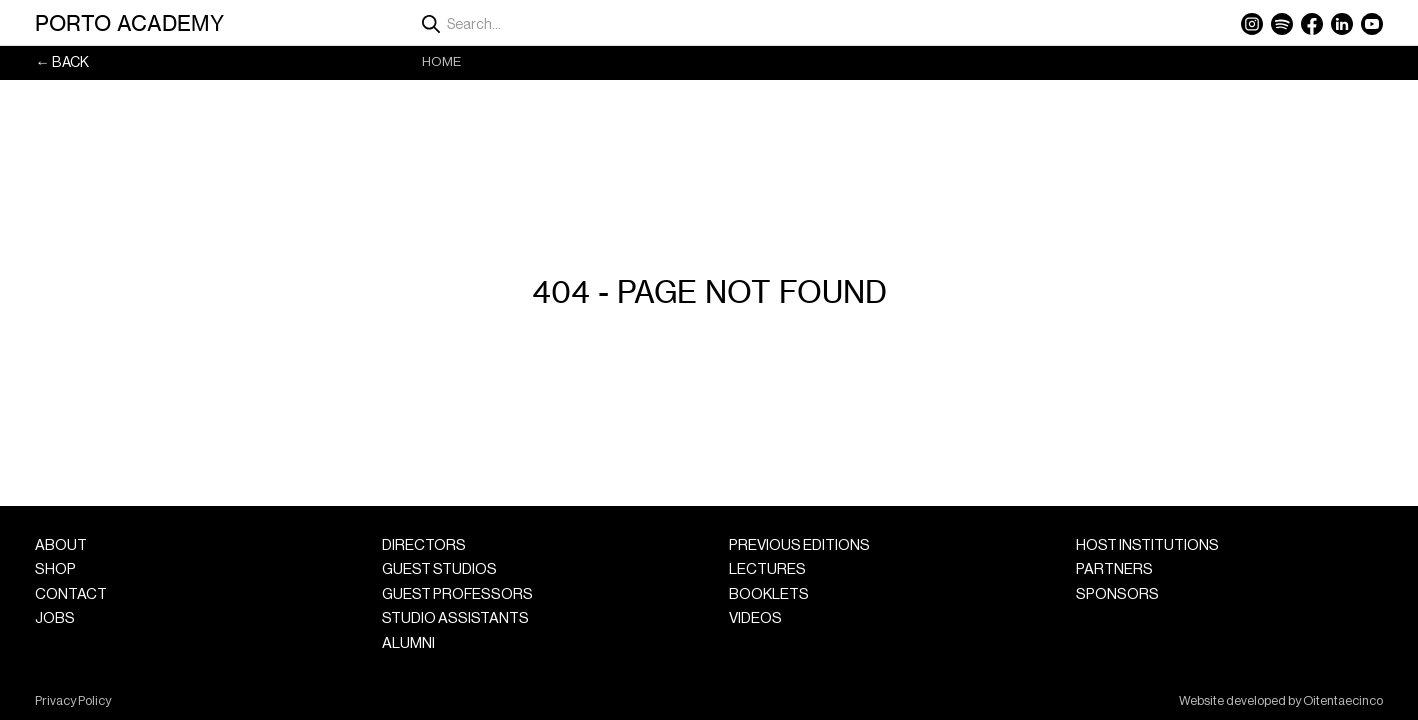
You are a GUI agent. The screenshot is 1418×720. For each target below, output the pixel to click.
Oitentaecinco (1343, 701)
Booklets (769, 594)
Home (441, 61)
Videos (755, 618)
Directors (424, 545)
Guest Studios (439, 569)
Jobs (55, 618)
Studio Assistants (455, 618)
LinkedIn (1342, 24)
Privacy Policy (73, 701)
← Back (61, 62)
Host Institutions (1147, 545)
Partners (1114, 569)
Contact (71, 594)
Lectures (767, 569)
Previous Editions (799, 545)
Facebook (1312, 24)
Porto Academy (129, 23)
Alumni (408, 643)
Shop (55, 569)
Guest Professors (457, 594)
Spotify (1282, 24)
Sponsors (1117, 594)
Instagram (1252, 24)
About (61, 545)
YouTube (1372, 24)
